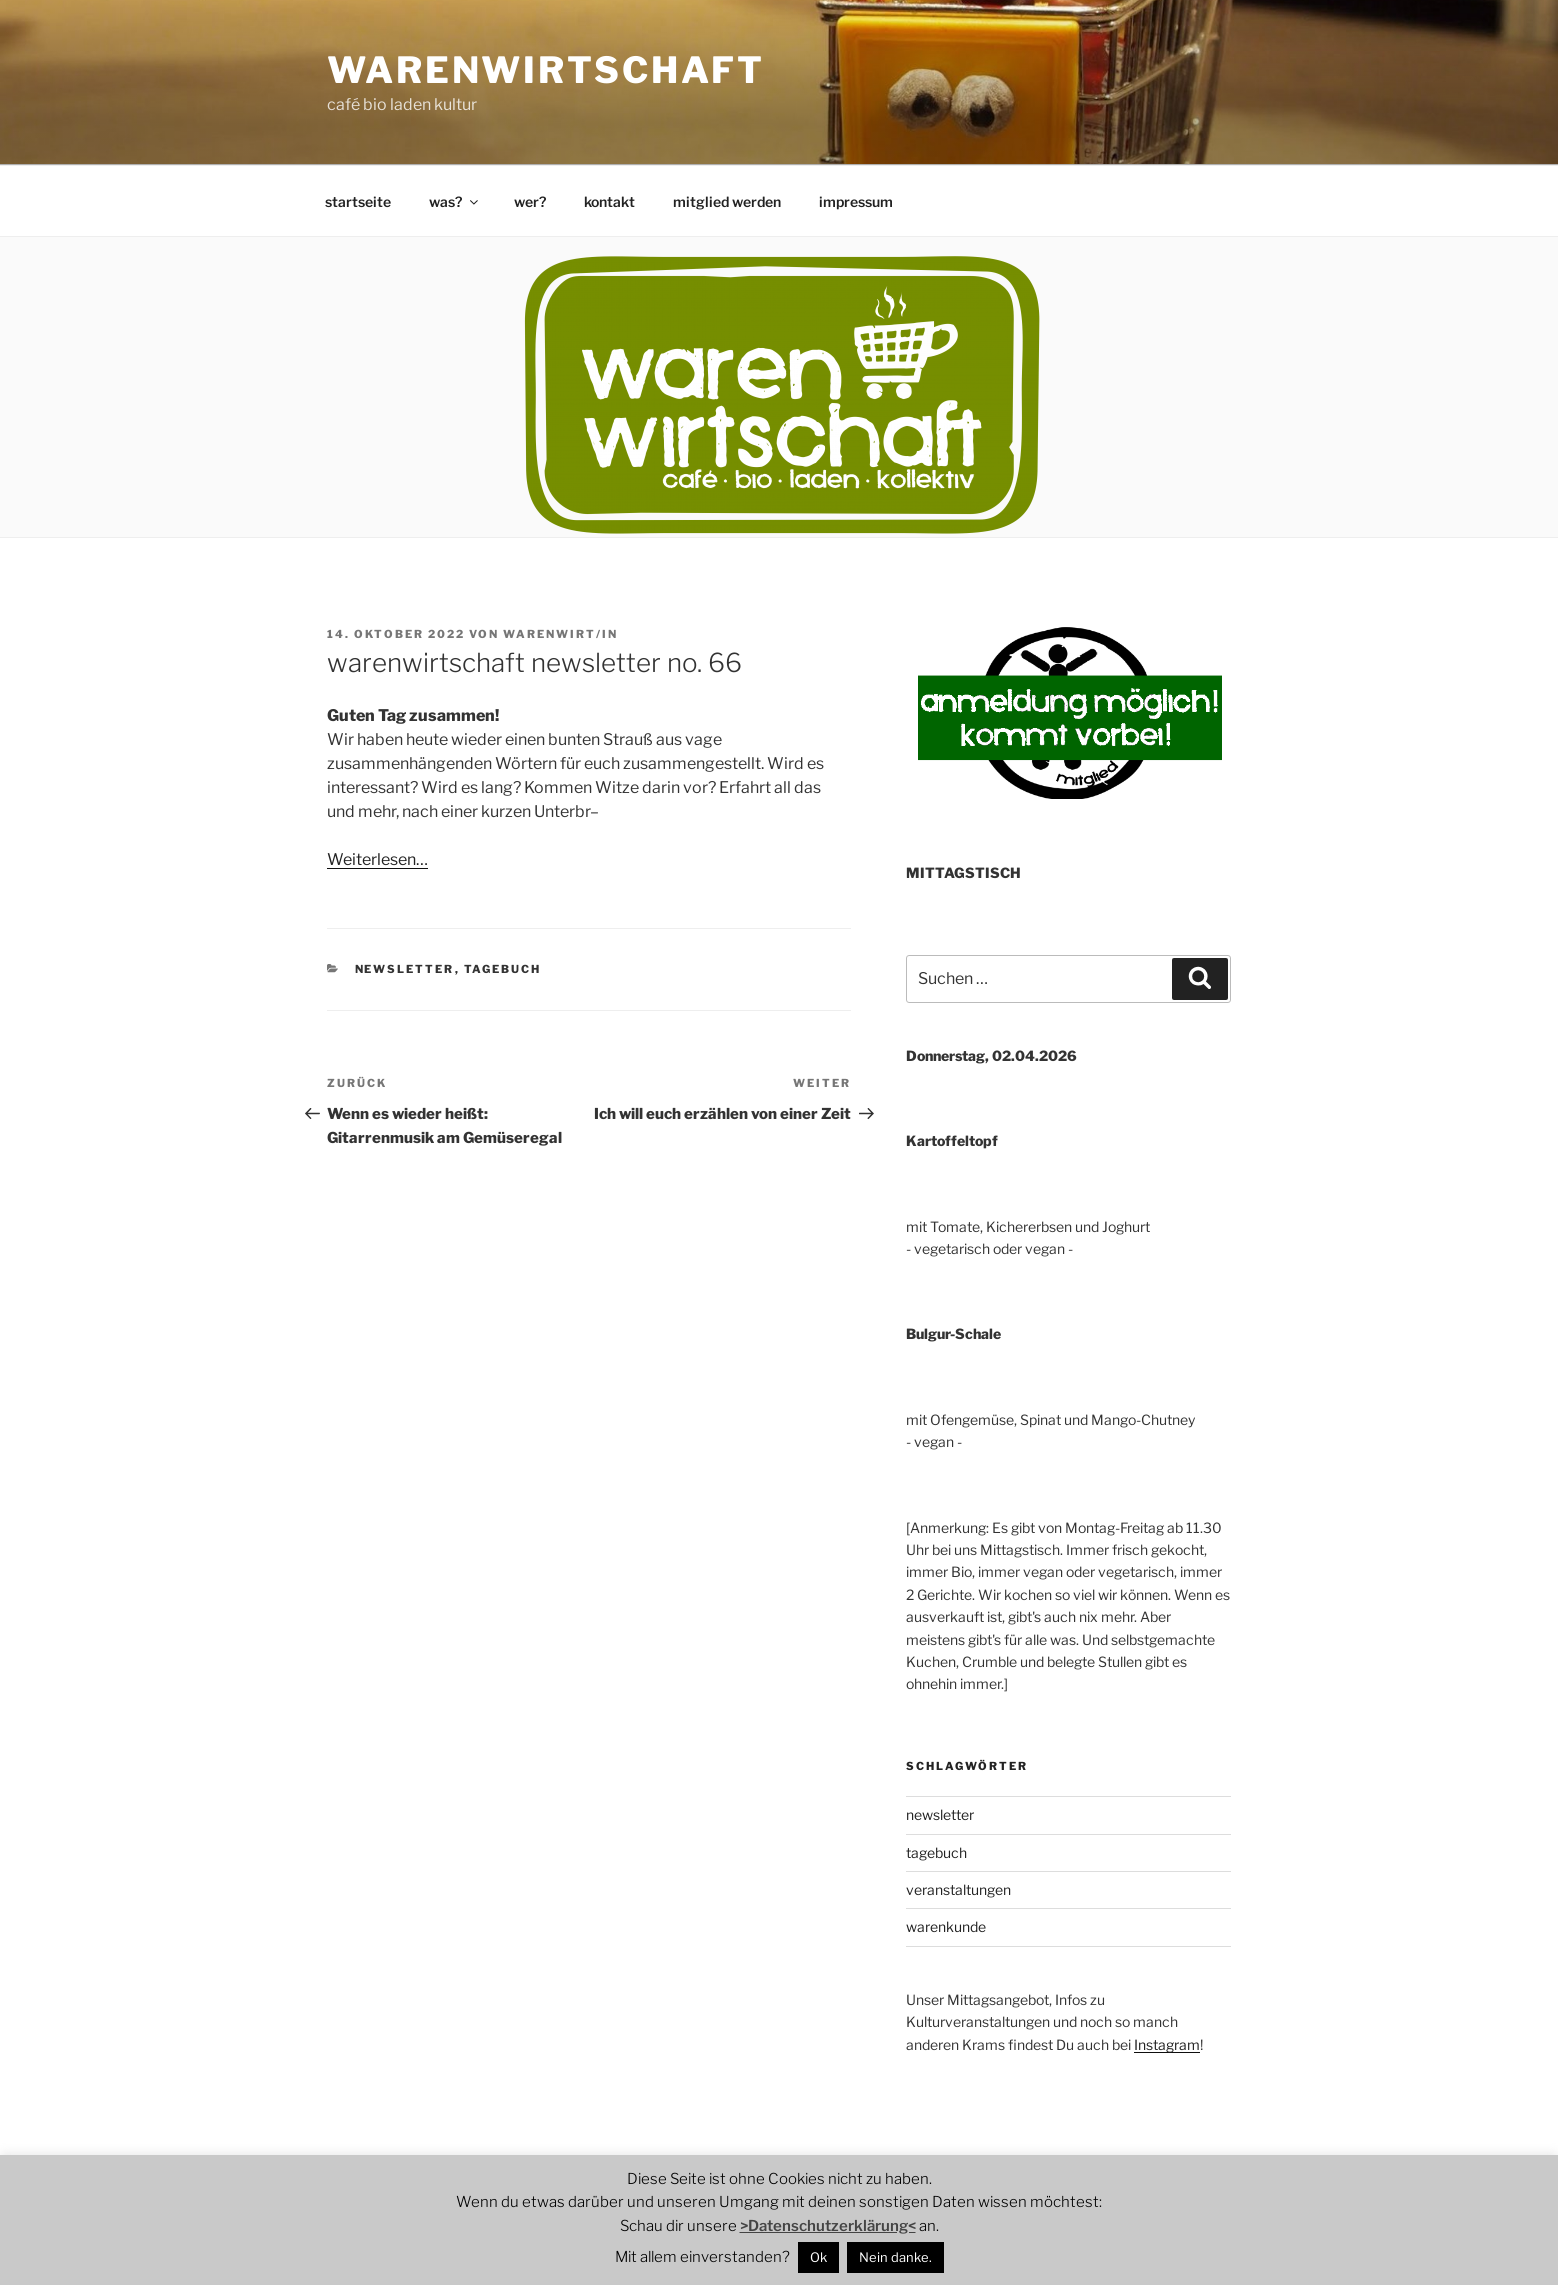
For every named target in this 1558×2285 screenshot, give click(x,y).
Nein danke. (895, 2257)
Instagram (1167, 2044)
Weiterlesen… (377, 859)
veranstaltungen (958, 1889)
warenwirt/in (560, 634)
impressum (856, 201)
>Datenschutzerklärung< (828, 2226)
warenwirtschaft (546, 70)
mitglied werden (727, 201)
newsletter (405, 969)
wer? (530, 201)
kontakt (609, 201)
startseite (358, 201)
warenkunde (946, 1926)
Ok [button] (818, 2257)
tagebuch (503, 969)
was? (455, 201)
